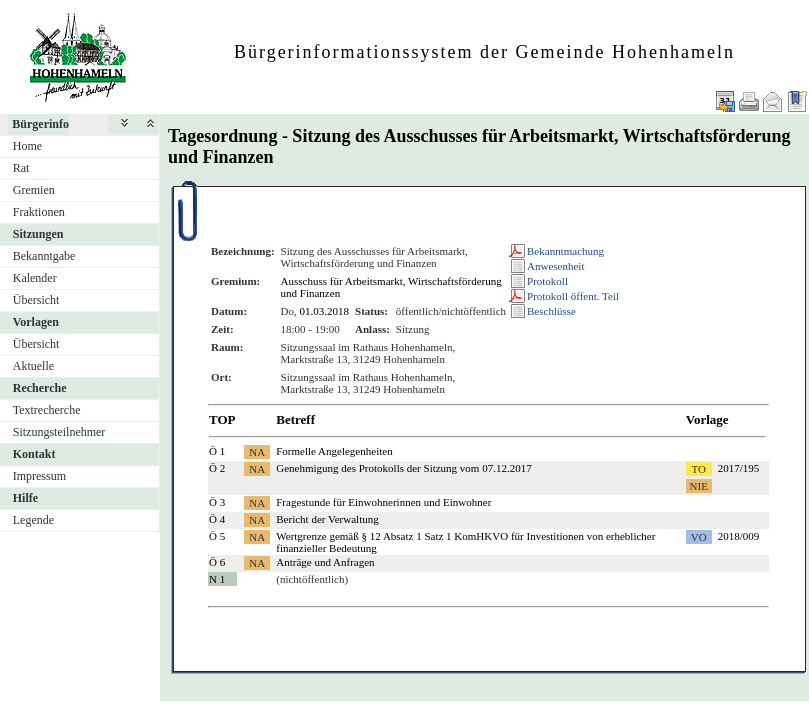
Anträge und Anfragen (325, 562)
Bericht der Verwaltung (327, 519)
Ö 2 (217, 468)
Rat (21, 168)
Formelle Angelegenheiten (334, 451)
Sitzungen (38, 234)
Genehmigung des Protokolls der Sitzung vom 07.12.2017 (403, 468)
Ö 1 (217, 451)
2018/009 (739, 536)
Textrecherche (47, 410)
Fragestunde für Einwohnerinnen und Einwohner (383, 502)
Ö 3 (217, 502)
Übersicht (36, 300)
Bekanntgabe (44, 256)
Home (27, 146)
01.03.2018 (325, 311)
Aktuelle (33, 366)
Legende (33, 520)
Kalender (35, 278)
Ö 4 (217, 519)
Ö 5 (217, 536)
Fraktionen (39, 212)
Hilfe (25, 498)
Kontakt (34, 454)
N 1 (217, 579)
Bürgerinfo (40, 124)
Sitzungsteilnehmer (59, 432)
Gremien (34, 190)
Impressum (39, 476)
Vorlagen (36, 322)
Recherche (40, 388)
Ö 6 (217, 562)
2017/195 (739, 468)
